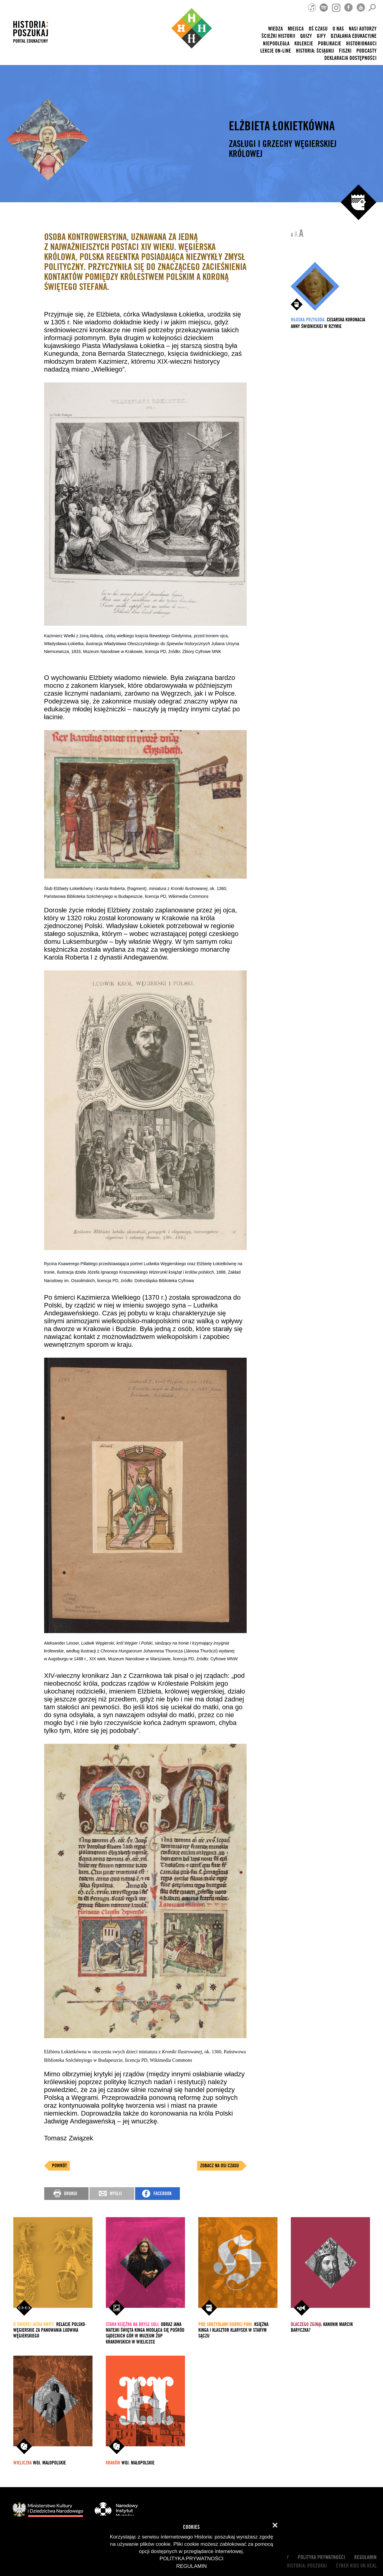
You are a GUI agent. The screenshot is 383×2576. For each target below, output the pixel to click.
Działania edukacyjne (354, 36)
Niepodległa (276, 43)
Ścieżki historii (278, 36)
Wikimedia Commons (188, 896)
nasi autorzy (363, 28)
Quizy (306, 36)
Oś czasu (318, 28)
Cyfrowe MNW (224, 1658)
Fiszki (345, 51)
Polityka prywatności (321, 2557)
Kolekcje (303, 43)
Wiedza (275, 28)
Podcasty (366, 51)
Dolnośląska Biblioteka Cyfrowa (164, 1280)
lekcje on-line (275, 51)
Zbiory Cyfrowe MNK (201, 651)
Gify (321, 36)
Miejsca (296, 28)
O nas (338, 28)
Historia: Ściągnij (315, 51)
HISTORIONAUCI (361, 43)
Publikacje (329, 43)
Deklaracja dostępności (350, 58)
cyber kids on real (356, 2565)
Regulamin (365, 2557)
